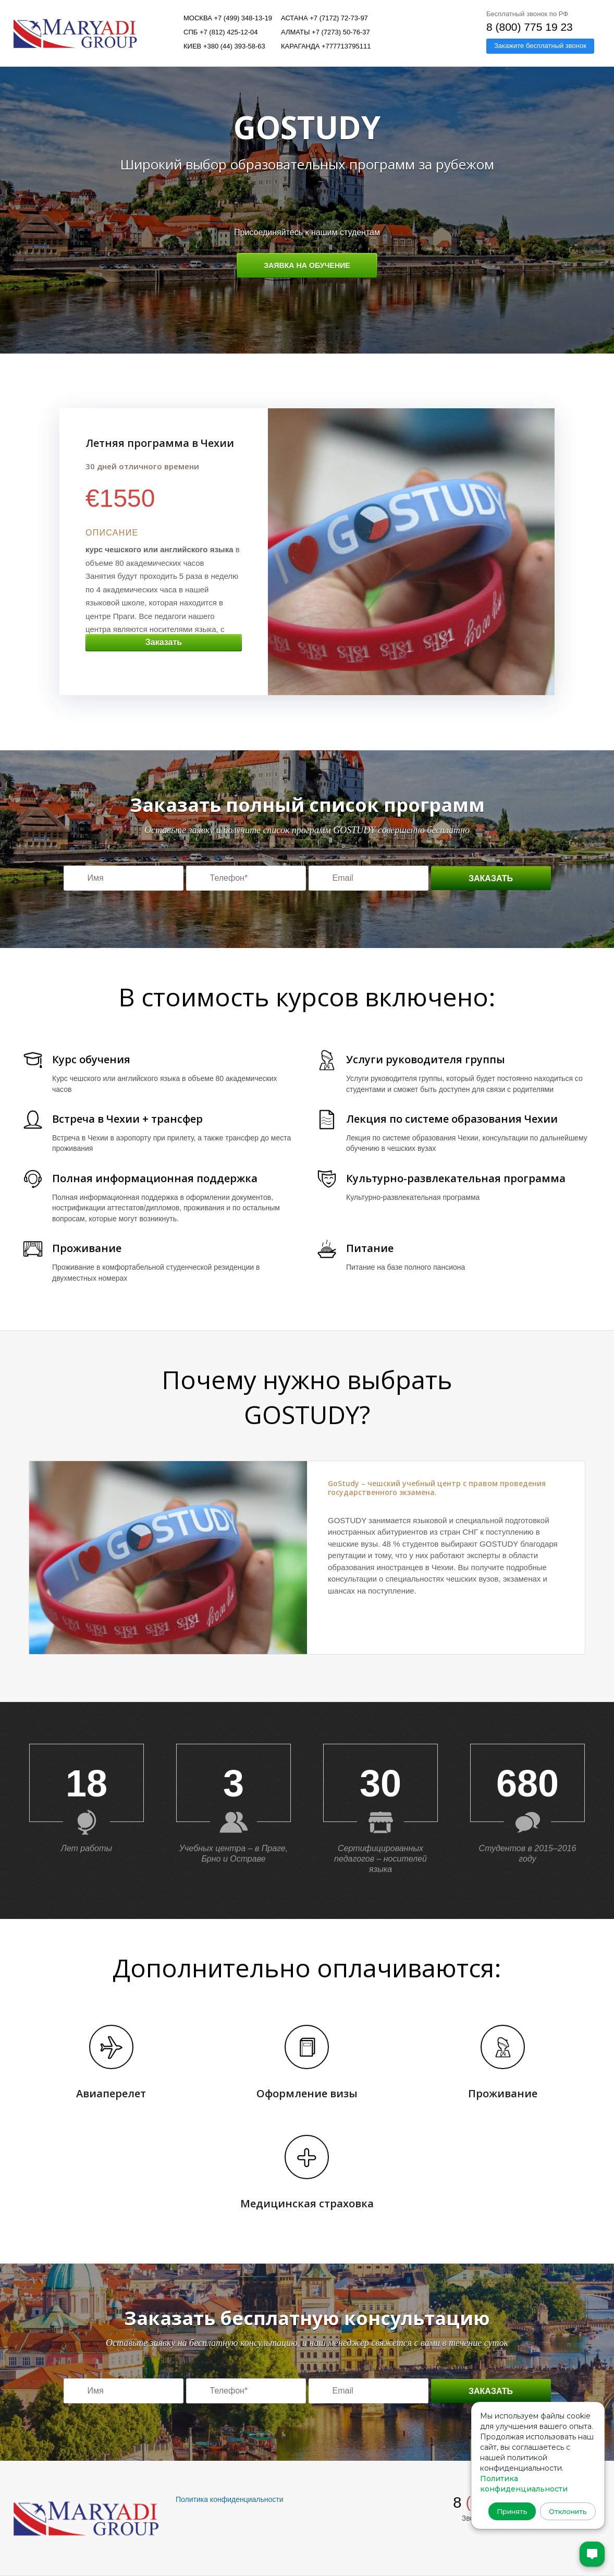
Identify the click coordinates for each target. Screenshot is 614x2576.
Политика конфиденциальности (230, 2499)
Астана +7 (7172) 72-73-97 (324, 18)
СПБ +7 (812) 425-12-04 (220, 32)
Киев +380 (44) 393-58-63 (224, 46)
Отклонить (565, 2508)
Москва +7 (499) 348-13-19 (227, 18)
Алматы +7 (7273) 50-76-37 (325, 32)
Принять (509, 2508)
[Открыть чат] (586, 2548)
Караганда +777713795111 (326, 46)
